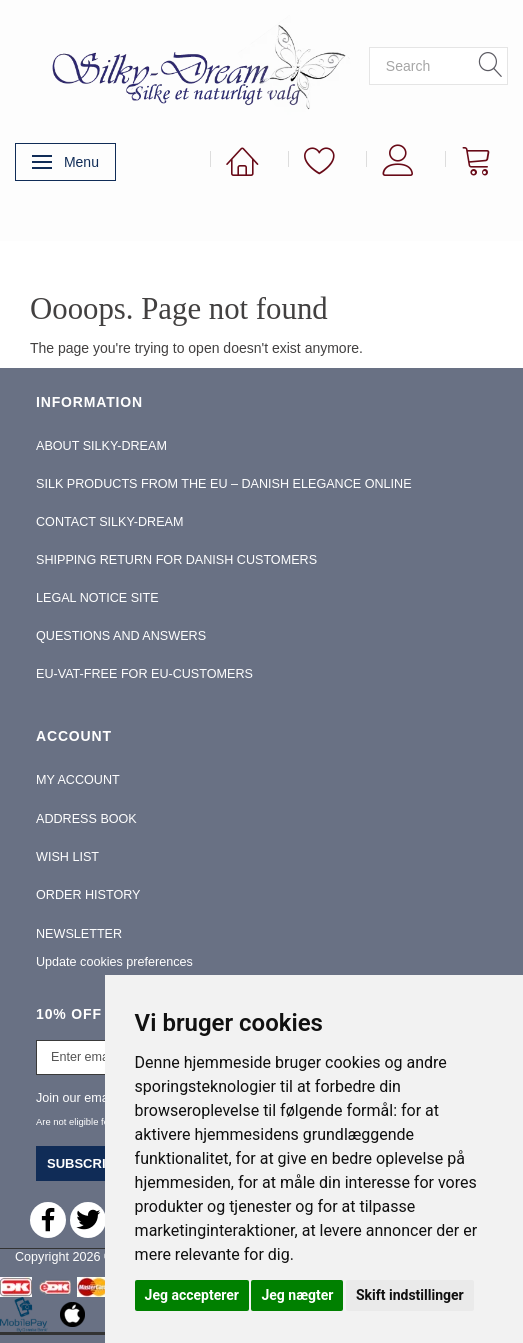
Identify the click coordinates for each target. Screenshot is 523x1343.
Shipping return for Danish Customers (176, 560)
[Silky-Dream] (192, 65)
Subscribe (85, 1163)
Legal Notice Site (97, 598)
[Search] (491, 66)
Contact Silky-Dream (109, 522)
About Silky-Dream (101, 446)
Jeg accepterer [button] (192, 1295)
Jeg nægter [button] (297, 1295)
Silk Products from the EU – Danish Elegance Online (224, 484)
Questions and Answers (121, 636)
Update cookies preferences (114, 962)
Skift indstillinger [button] (410, 1295)
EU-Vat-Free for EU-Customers (144, 674)
